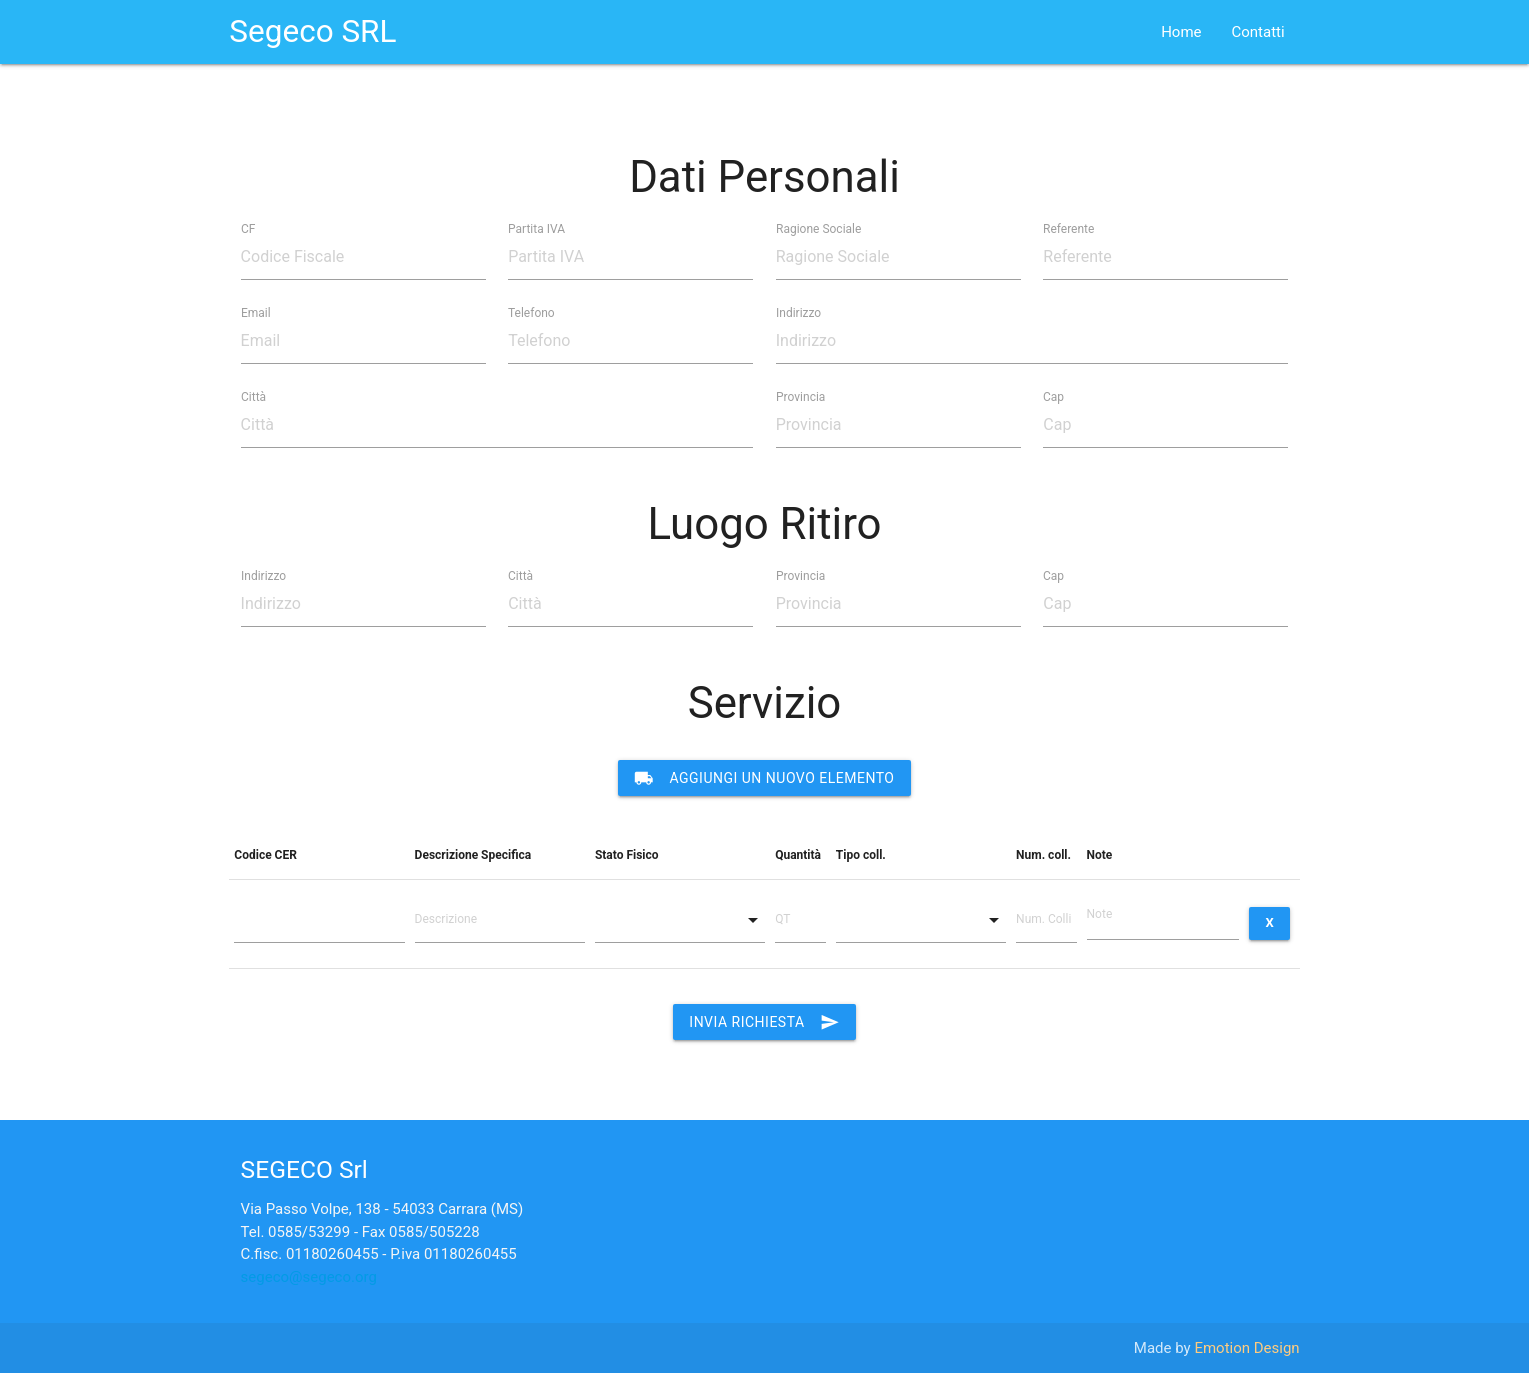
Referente (1068, 228)
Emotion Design (1246, 1348)
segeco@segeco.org (309, 1277)
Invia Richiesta (764, 1022)
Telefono (531, 312)
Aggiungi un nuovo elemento (764, 778)
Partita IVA (536, 228)
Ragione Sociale (818, 228)
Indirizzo (798, 312)
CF (248, 228)
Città (253, 396)
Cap (1053, 396)
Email (256, 312)
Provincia (800, 396)
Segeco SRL (312, 31)
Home (1181, 32)
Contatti (1258, 32)
